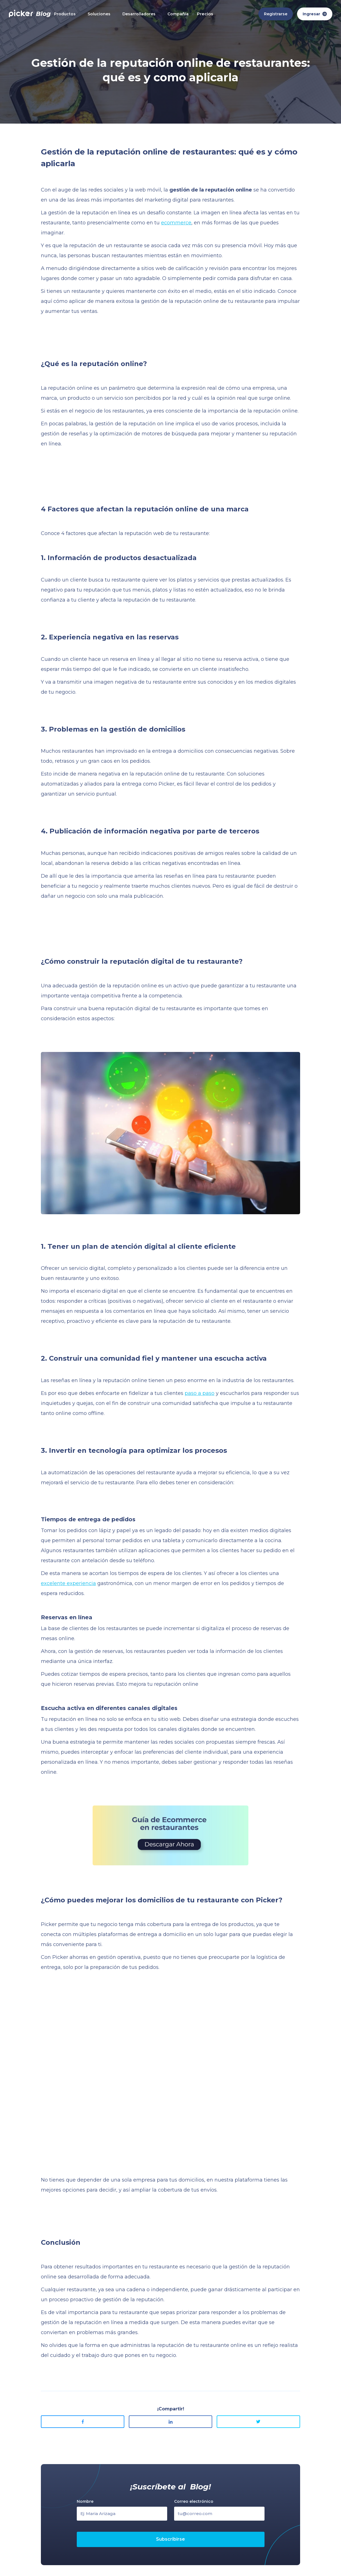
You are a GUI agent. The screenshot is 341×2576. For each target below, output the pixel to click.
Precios (205, 14)
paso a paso (199, 1393)
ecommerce (176, 223)
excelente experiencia (68, 1583)
